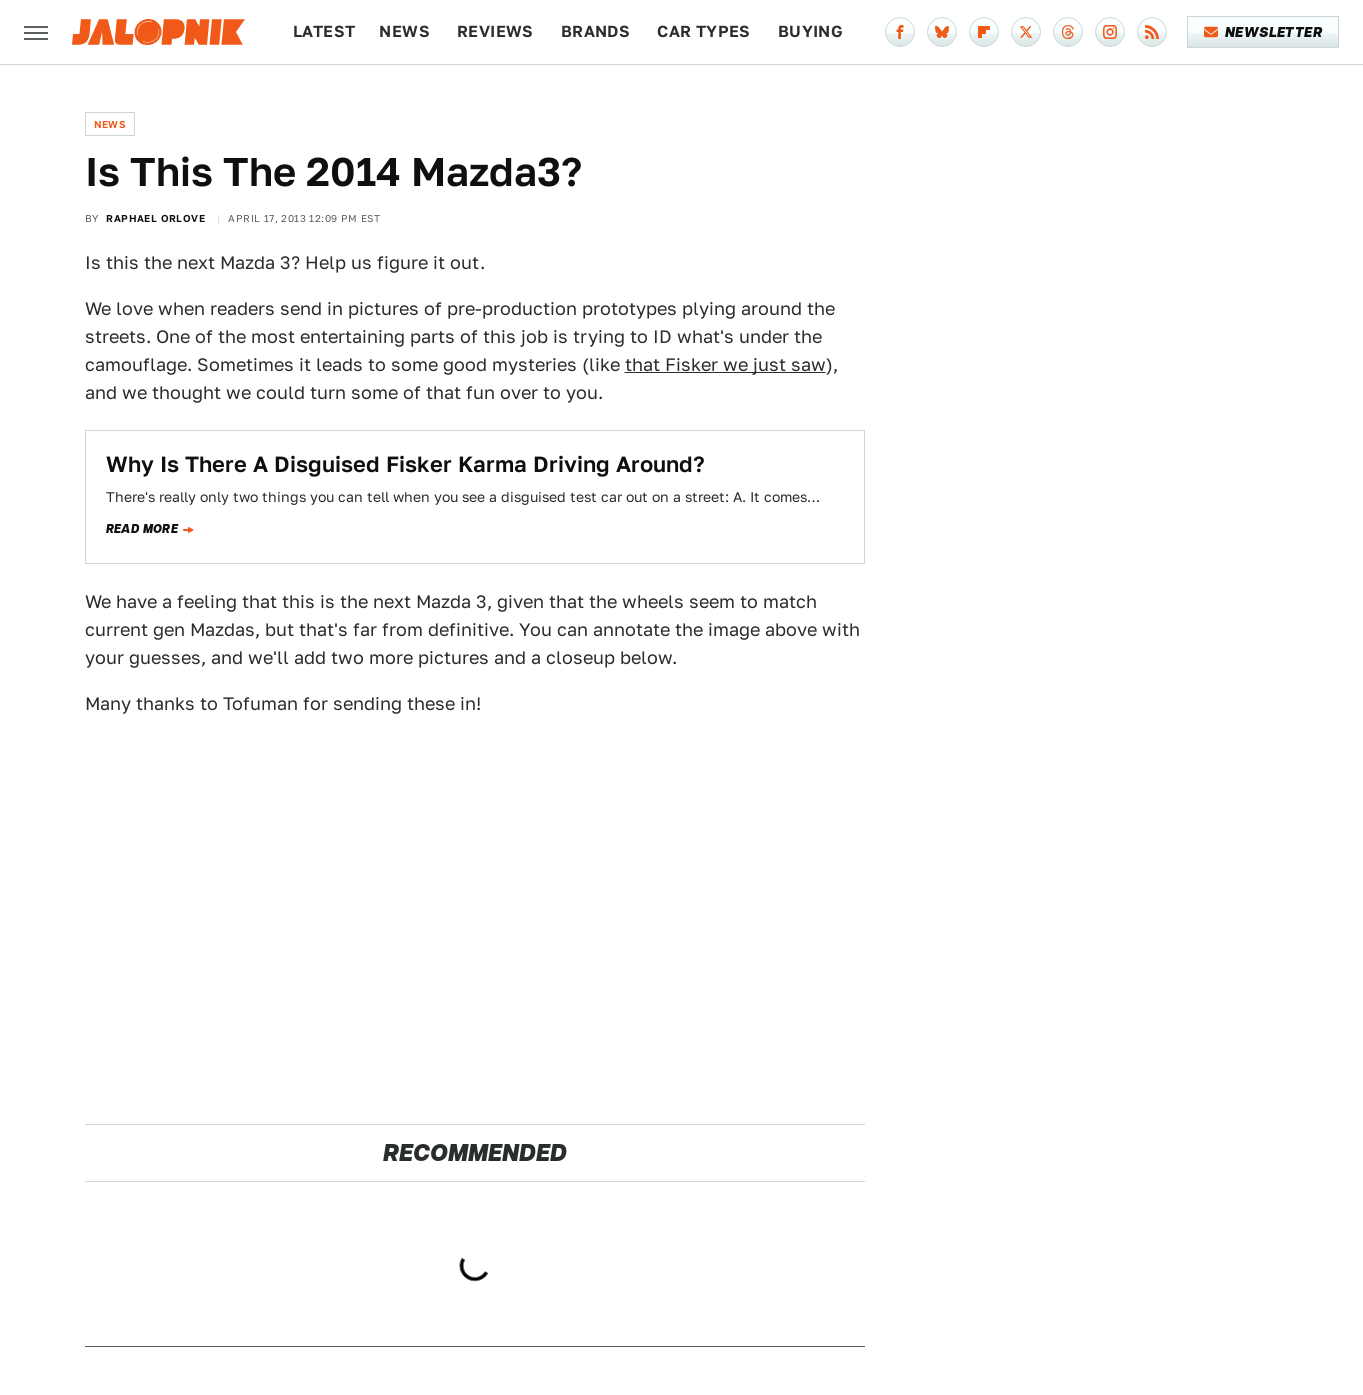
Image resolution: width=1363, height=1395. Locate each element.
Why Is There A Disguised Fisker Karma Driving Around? (405, 464)
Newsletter (1263, 32)
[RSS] (1152, 32)
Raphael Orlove (155, 218)
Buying (810, 31)
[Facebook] (900, 32)
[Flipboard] (984, 32)
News (404, 31)
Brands (595, 31)
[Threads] (1068, 32)
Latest (324, 31)
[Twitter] (1026, 32)
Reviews (495, 31)
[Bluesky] (942, 32)
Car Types (704, 31)
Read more (142, 529)
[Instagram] (1110, 32)
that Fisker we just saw (725, 364)
